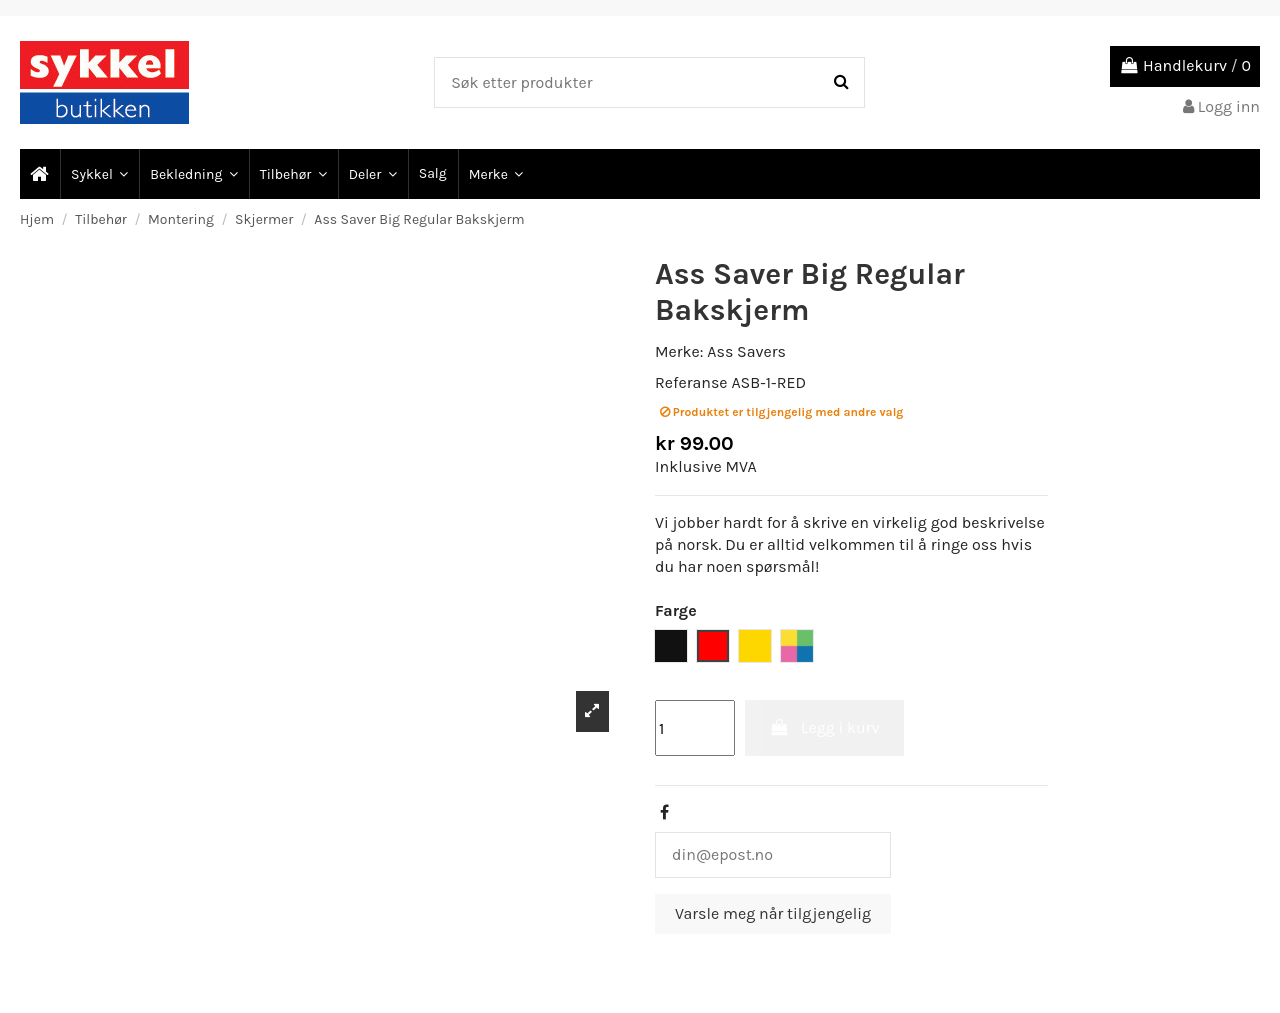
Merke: (679, 351)
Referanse (691, 382)
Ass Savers (746, 351)
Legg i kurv (824, 727)
